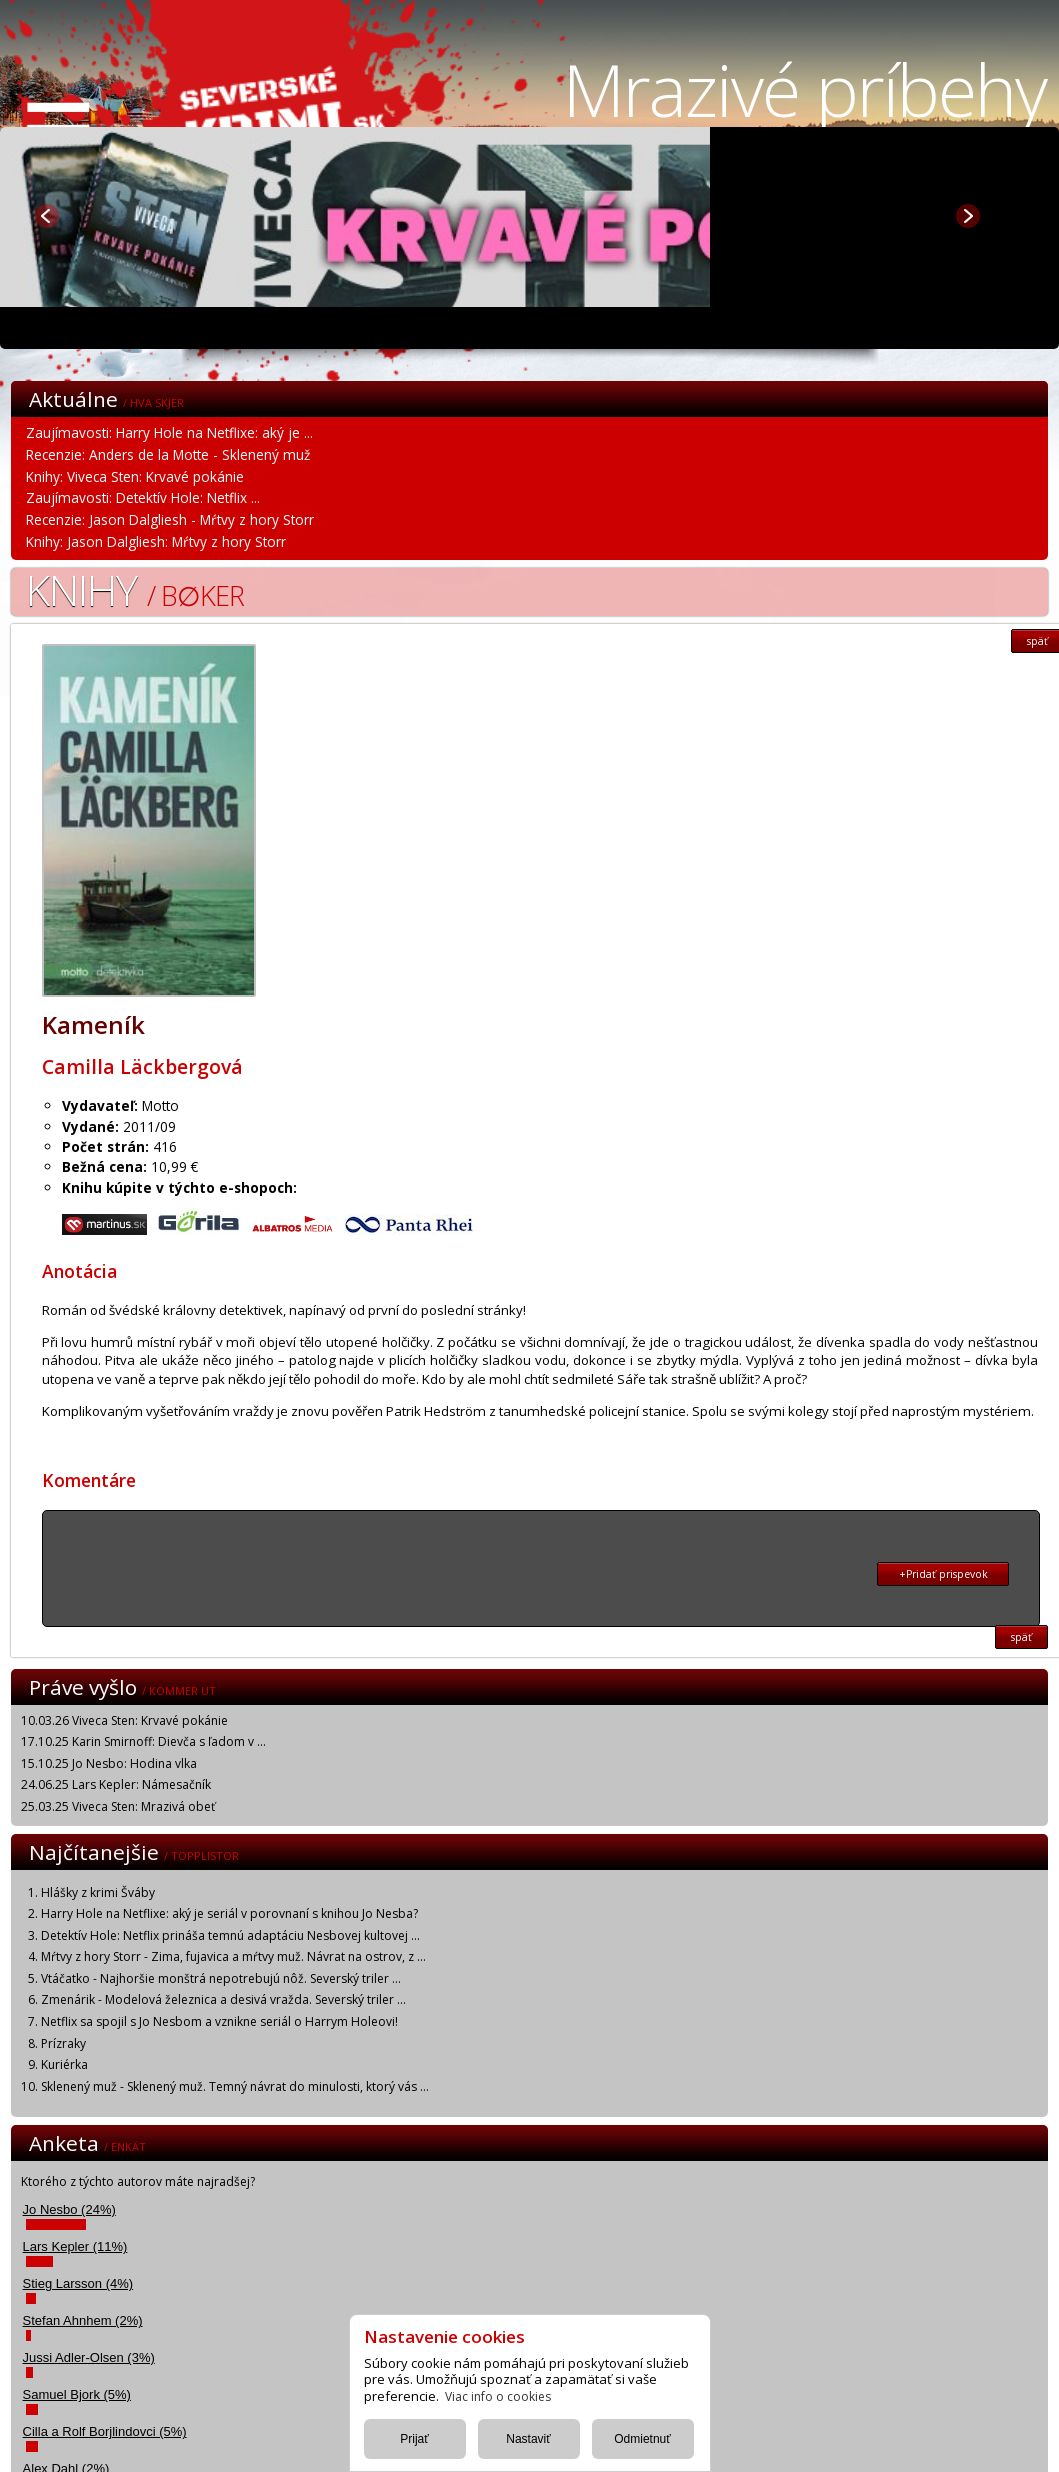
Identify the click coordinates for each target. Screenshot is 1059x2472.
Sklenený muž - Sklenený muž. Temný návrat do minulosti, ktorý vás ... (235, 2086)
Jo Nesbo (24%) (69, 2209)
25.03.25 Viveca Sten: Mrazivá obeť (118, 1806)
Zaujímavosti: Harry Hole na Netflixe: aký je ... (169, 432)
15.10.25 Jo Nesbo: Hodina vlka (109, 1763)
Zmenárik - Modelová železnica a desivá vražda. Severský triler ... (223, 1999)
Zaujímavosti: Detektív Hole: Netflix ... (143, 497)
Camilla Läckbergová (142, 1066)
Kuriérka (64, 2064)
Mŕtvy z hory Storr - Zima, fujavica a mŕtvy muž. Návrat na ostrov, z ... (233, 1956)
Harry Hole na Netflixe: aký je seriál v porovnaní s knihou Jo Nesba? (229, 1913)
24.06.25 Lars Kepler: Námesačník (116, 1784)
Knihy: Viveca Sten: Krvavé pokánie (135, 476)
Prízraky (63, 2043)
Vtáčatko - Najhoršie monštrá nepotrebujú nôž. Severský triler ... (221, 1978)
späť (1021, 1637)
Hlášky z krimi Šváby (98, 1892)
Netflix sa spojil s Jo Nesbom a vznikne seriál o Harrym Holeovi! (219, 2021)
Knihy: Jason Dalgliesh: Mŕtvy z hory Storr (156, 541)
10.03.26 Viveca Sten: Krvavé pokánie (124, 1720)
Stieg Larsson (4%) (78, 2283)
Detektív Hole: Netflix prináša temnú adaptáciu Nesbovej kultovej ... (230, 1935)
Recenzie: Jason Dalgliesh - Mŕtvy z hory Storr (170, 519)
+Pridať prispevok (943, 1574)
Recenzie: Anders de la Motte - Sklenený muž (168, 454)
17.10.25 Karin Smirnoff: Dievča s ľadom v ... (143, 1741)
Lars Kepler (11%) (75, 2246)
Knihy (135, 589)
